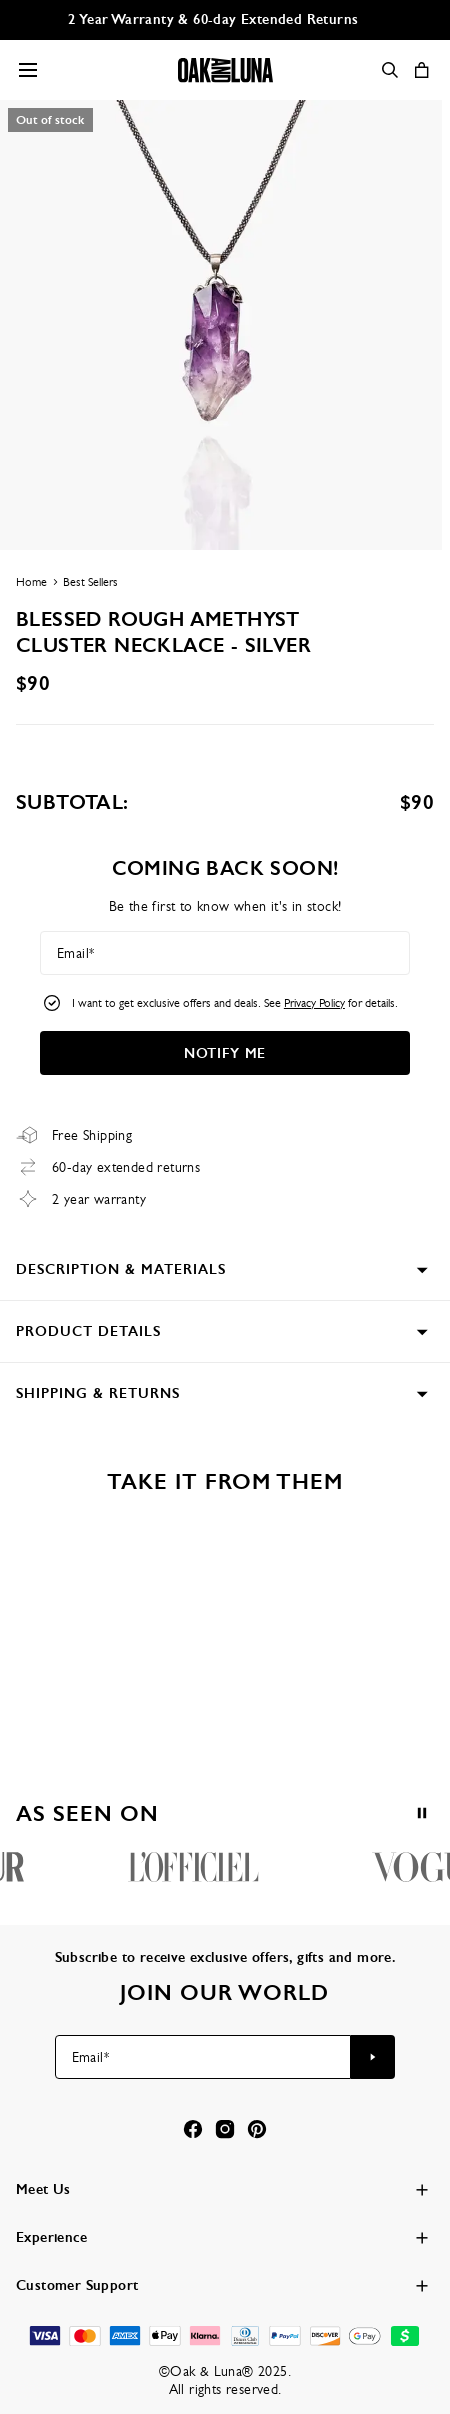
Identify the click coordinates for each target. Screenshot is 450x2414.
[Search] (390, 70)
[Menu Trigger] (28, 70)
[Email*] (225, 953)
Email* (75, 953)
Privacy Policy (314, 1003)
